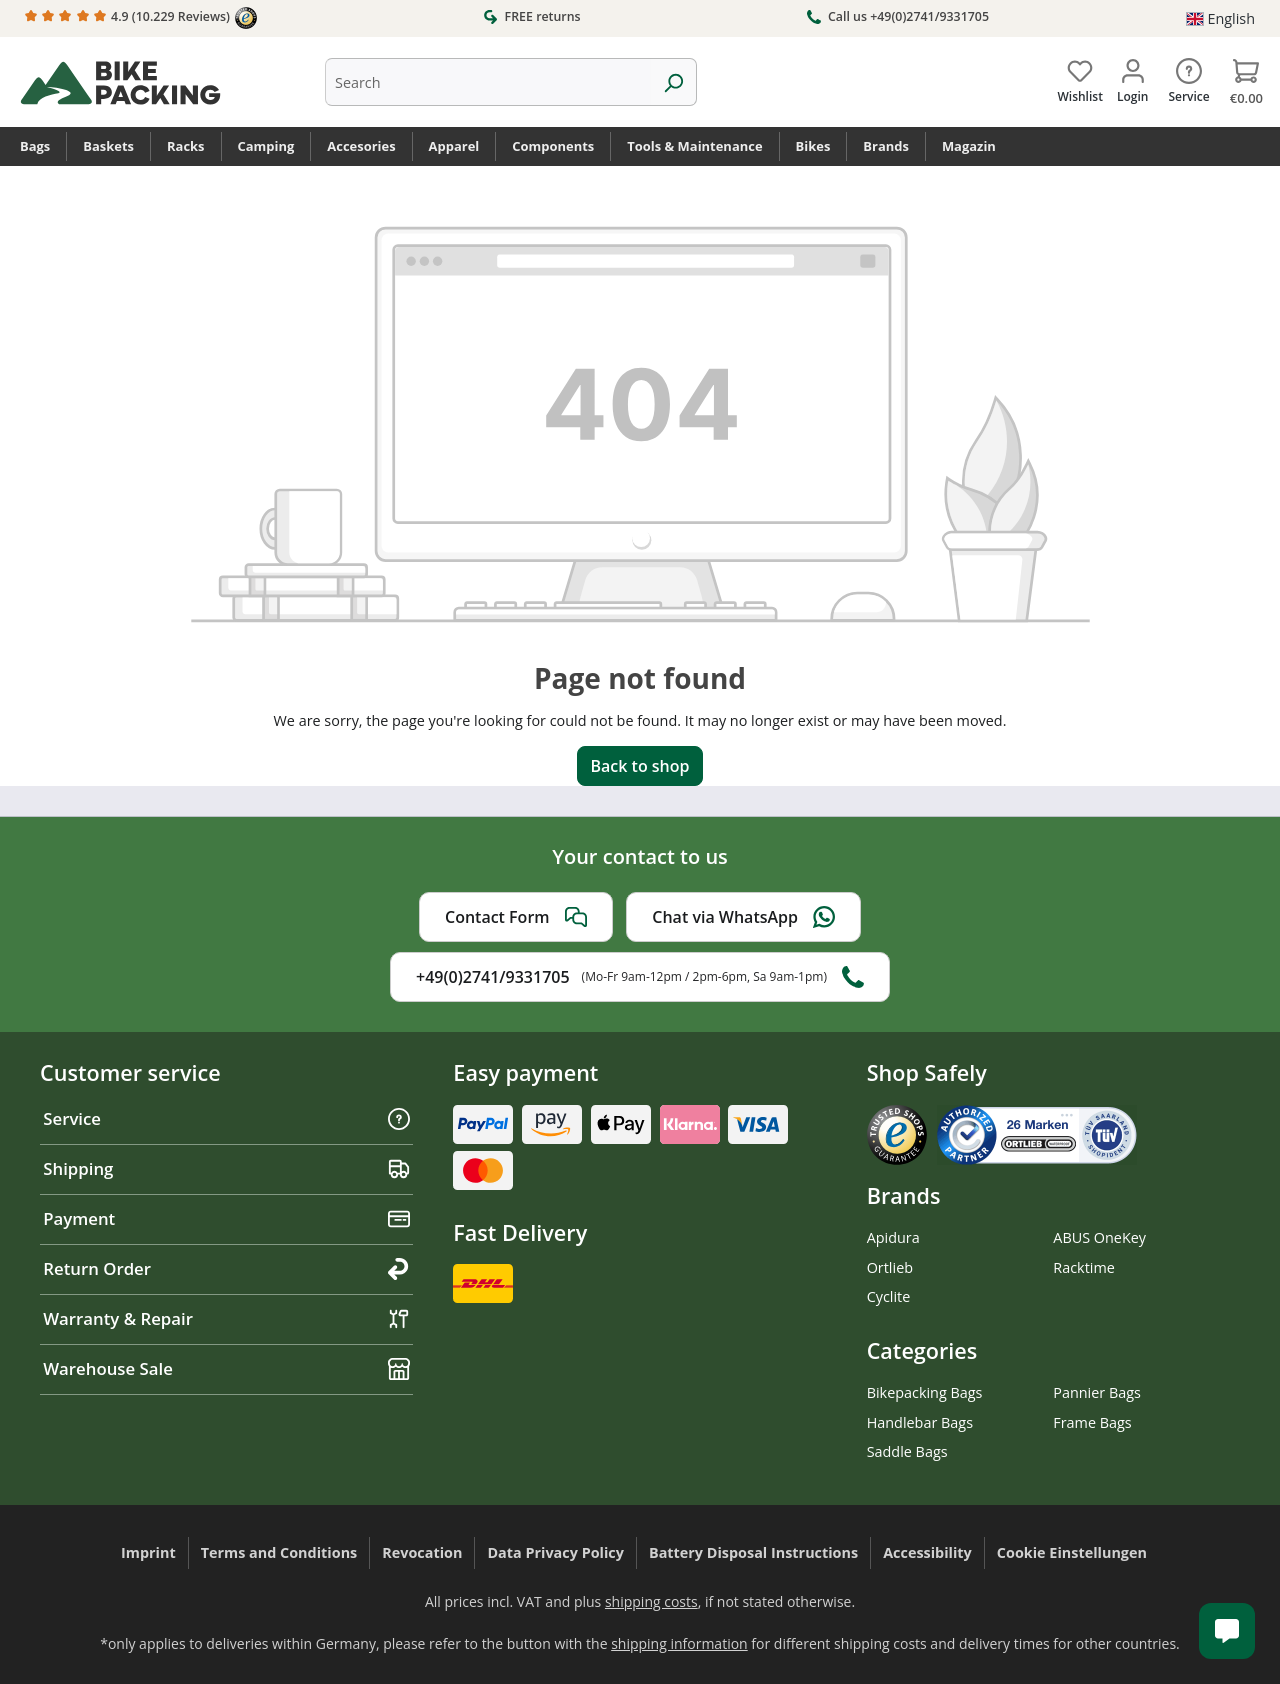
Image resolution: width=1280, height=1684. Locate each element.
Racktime (1084, 1267)
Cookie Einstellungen (1072, 1552)
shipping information (679, 1643)
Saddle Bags (907, 1451)
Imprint (148, 1552)
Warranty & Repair (226, 1318)
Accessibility (927, 1552)
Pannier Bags (1097, 1392)
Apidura (893, 1237)
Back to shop (639, 766)
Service (226, 1118)
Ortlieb (890, 1267)
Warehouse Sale (226, 1368)
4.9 (141, 18)
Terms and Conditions (279, 1552)
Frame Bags (1092, 1422)
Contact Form (516, 917)
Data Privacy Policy (555, 1552)
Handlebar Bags (920, 1422)
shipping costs (651, 1601)
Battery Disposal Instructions (753, 1552)
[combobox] (488, 82)
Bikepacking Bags (925, 1392)
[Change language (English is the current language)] (1220, 19)
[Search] (673, 82)
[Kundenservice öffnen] (1227, 1631)
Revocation (422, 1552)
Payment (226, 1218)
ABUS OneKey (1099, 1237)
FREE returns (531, 16)
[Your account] (1132, 77)
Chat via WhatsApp (743, 917)
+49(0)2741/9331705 (640, 977)
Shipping (226, 1168)
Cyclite (889, 1296)
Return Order (226, 1268)
